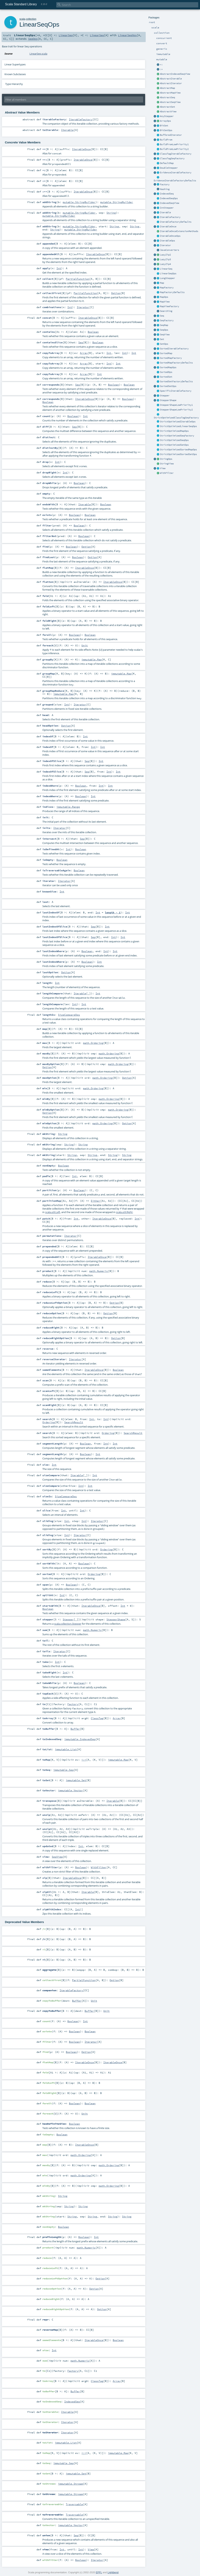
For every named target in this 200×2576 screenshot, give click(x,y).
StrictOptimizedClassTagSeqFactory (176, 417)
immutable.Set (76, 1780)
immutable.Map (91, 659)
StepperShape (168, 400)
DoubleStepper (169, 167)
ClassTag (97, 1718)
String (111, 212)
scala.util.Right (124, 1212)
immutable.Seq (63, 1769)
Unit (84, 645)
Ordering (48, 1422)
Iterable (165, 212)
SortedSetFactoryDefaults (176, 381)
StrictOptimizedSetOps (174, 444)
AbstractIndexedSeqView (175, 74)
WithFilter (167, 473)
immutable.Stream (70, 2483)
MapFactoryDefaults (172, 292)
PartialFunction (77, 278)
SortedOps (166, 372)
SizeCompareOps (69, 1014)
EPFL (99, 2572)
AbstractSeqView (170, 102)
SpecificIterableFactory (175, 390)
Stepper (165, 395)
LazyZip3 (165, 259)
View (162, 468)
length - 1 (113, 912)
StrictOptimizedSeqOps (174, 440)
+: (161, 64)
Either (95, 1200)
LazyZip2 (165, 254)
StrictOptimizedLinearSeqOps (178, 426)
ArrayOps (165, 121)
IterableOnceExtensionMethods (179, 231)
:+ (161, 69)
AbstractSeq (167, 97)
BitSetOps (166, 130)
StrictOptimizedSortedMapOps (178, 449)
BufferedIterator (171, 135)
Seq (162, 315)
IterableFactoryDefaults (175, 221)
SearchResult (73, 1422)
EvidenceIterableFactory (175, 172)
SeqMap (164, 325)
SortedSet (166, 376)
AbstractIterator (171, 83)
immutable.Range (68, 806)
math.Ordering (93, 1042)
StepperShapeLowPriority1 (176, 405)
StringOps (166, 459)
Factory (165, 184)
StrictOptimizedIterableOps (178, 421)
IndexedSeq (167, 193)
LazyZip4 (165, 264)
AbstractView (168, 111)
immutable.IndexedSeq (80, 1739)
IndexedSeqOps (169, 198)
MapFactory (167, 287)
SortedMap (166, 353)
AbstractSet (167, 106)
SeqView (165, 334)
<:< (83, 1759)
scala (22, 18)
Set (162, 339)
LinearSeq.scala (38, 53)
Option (116, 293)
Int (58, 268)
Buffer (75, 1728)
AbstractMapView (170, 92)
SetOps (164, 344)
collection (31, 18)
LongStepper (167, 278)
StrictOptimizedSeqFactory (177, 435)
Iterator (165, 245)
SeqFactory (167, 320)
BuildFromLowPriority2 (174, 149)
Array (84, 352)
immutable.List (66, 1749)
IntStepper (167, 207)
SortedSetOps (168, 386)
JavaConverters (169, 250)
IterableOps (167, 240)
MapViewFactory (169, 306)
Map (162, 283)
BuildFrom (166, 139)
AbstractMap (167, 88)
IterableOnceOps (170, 236)
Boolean (93, 331)
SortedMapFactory (171, 358)
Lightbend (112, 2572)
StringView (167, 463)
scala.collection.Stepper (67, 1623)
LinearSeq (166, 268)
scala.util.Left (52, 1212)
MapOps (164, 297)
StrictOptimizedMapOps (174, 431)
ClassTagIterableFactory (175, 153)
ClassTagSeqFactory (172, 158)
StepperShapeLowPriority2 (176, 409)
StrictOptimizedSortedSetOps (178, 454)
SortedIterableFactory (174, 348)
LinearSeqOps (168, 273)
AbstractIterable (171, 78)
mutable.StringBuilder (79, 202)
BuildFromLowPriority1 (174, 144)
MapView (165, 301)
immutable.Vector (70, 1790)
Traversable (74, 2504)
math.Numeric (98, 1271)
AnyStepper (167, 116)
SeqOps (164, 329)
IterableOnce (168, 226)
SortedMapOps (168, 367)
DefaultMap (167, 163)
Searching (166, 311)
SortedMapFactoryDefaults (176, 362)
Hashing (165, 189)
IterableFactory (170, 217)
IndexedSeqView (169, 203)
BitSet (164, 125)
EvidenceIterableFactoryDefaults (175, 180)
